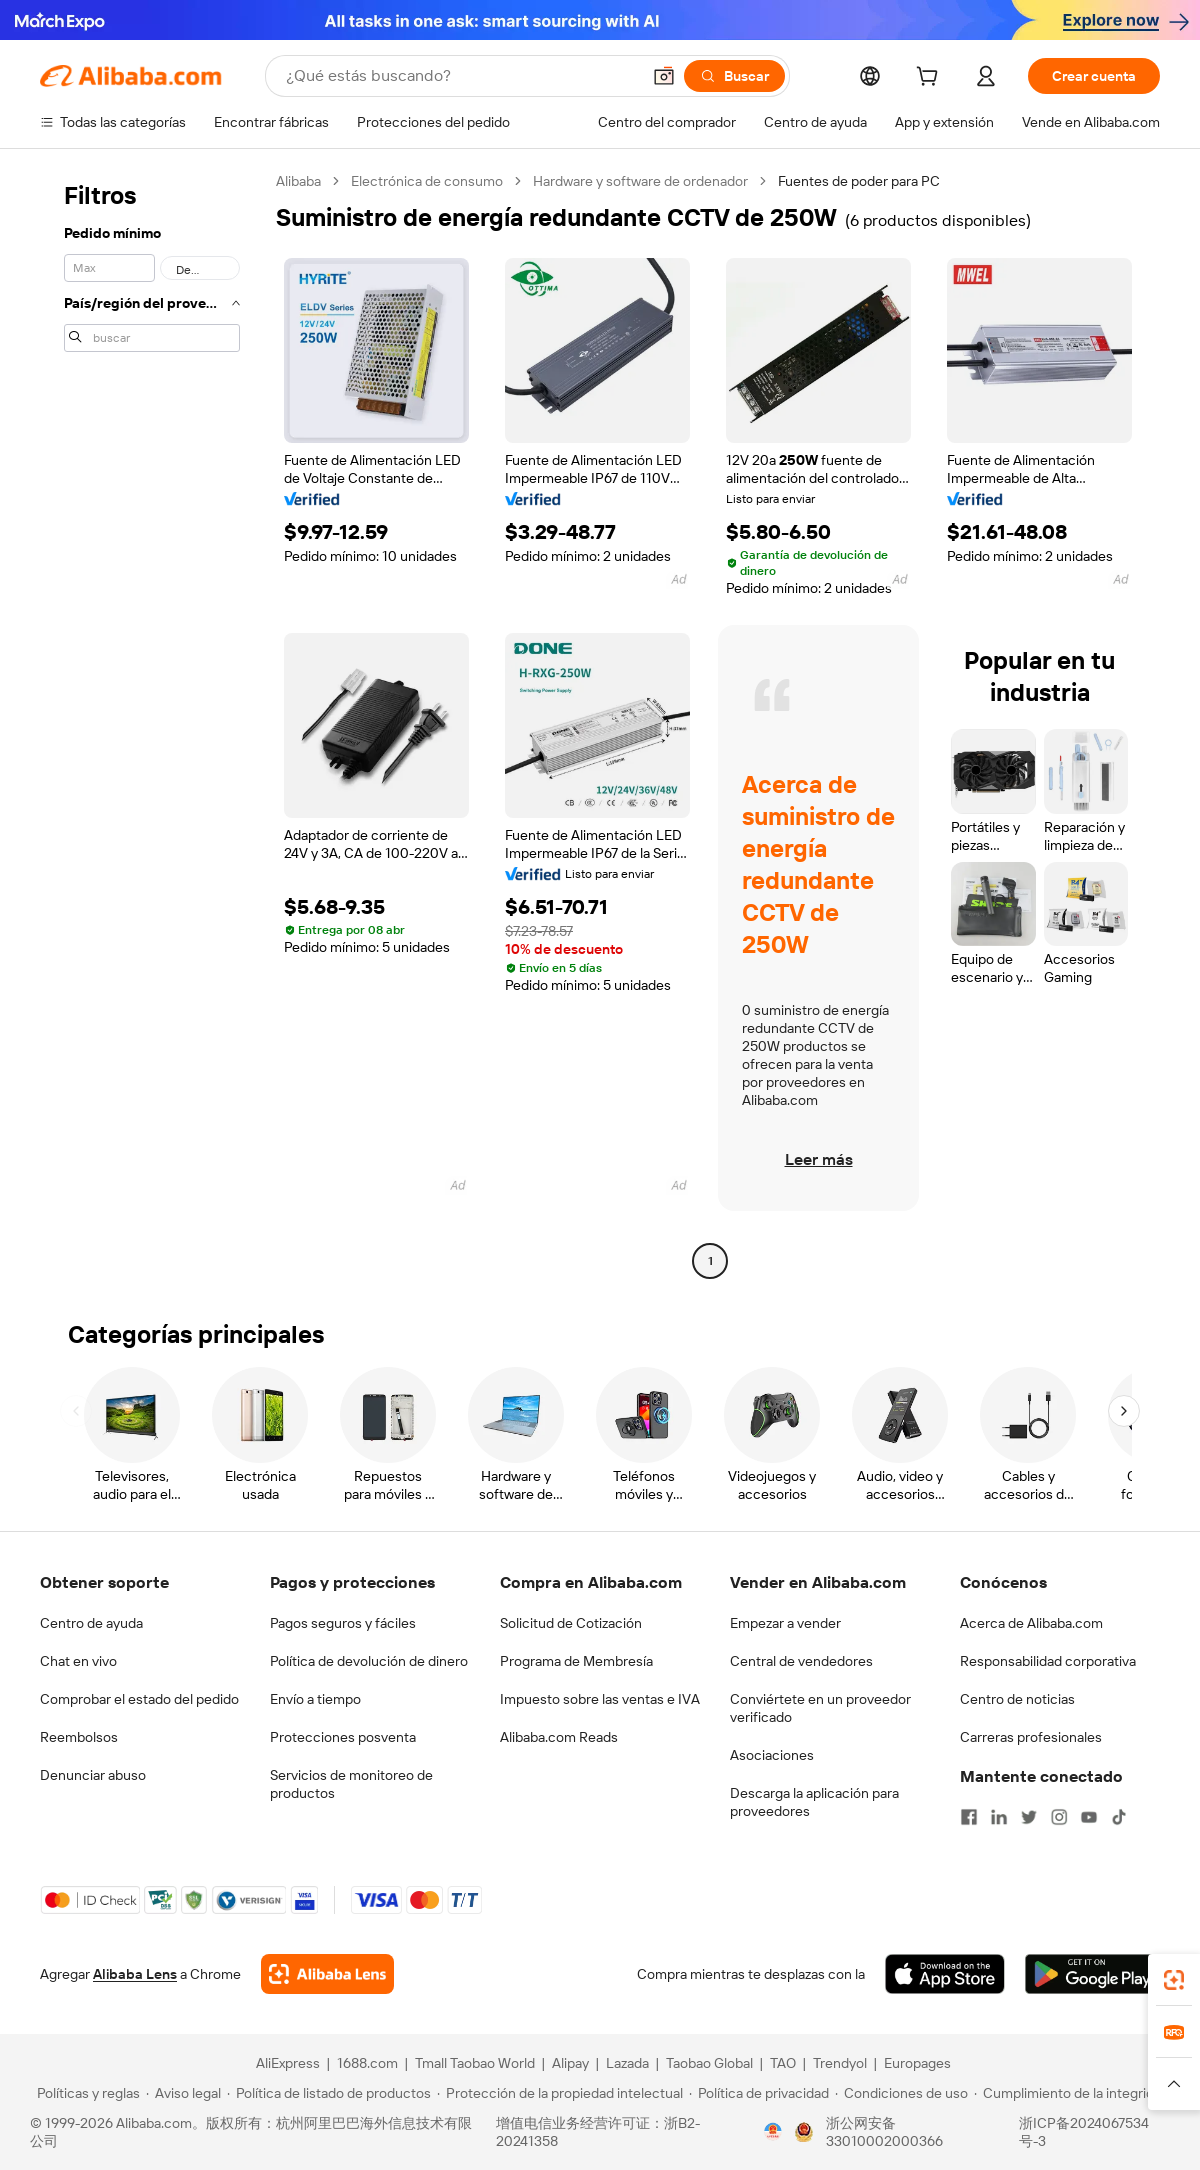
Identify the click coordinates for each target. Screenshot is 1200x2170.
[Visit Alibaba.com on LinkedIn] (999, 1817)
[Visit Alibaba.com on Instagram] (1059, 1817)
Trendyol (840, 2063)
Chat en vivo (78, 1661)
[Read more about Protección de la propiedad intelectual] (560, 2093)
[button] (664, 76)
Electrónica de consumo (427, 181)
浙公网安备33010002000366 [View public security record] (884, 2132)
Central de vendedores (801, 1661)
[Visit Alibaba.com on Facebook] (969, 1817)
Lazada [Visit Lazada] (627, 2063)
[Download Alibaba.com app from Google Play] (1092, 1974)
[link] (1174, 1980)
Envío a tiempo (315, 1699)
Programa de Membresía (576, 1661)
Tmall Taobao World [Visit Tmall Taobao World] (475, 2063)
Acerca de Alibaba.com (1031, 1623)
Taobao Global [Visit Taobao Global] (709, 2063)
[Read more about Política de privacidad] (759, 2093)
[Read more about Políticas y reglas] (85, 2093)
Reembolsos (79, 1737)
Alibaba (298, 181)
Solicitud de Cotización (571, 1623)
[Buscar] (734, 76)
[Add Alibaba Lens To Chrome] (327, 1974)
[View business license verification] (773, 2132)
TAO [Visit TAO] (783, 2063)
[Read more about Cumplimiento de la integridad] (1071, 2093)
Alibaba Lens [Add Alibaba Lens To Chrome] (135, 1974)
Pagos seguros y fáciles (343, 1623)
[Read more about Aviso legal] (183, 2093)
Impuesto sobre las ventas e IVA (600, 1699)
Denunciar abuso (93, 1775)
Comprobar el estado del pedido (139, 1699)
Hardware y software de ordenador (640, 181)
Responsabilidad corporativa (1048, 1661)
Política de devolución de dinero (369, 1661)
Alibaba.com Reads (559, 1737)
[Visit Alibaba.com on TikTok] (1119, 1817)
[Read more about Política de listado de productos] (329, 2093)
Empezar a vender (785, 1623)
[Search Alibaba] (461, 76)
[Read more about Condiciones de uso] (901, 2093)
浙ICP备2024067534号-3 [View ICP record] (1084, 2132)
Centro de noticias (1017, 1699)
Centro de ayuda (91, 1623)
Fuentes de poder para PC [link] (859, 181)
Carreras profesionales (1031, 1737)
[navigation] (152, 723)
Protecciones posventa (343, 1737)
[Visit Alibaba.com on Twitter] (1029, 1817)
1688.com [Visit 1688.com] (367, 2063)
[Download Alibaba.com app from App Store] (945, 1974)
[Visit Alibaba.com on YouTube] (1089, 1817)
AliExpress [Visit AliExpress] (288, 2063)
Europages (917, 2063)
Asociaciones (772, 1755)
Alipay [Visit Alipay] (570, 2063)
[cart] (931, 79)
